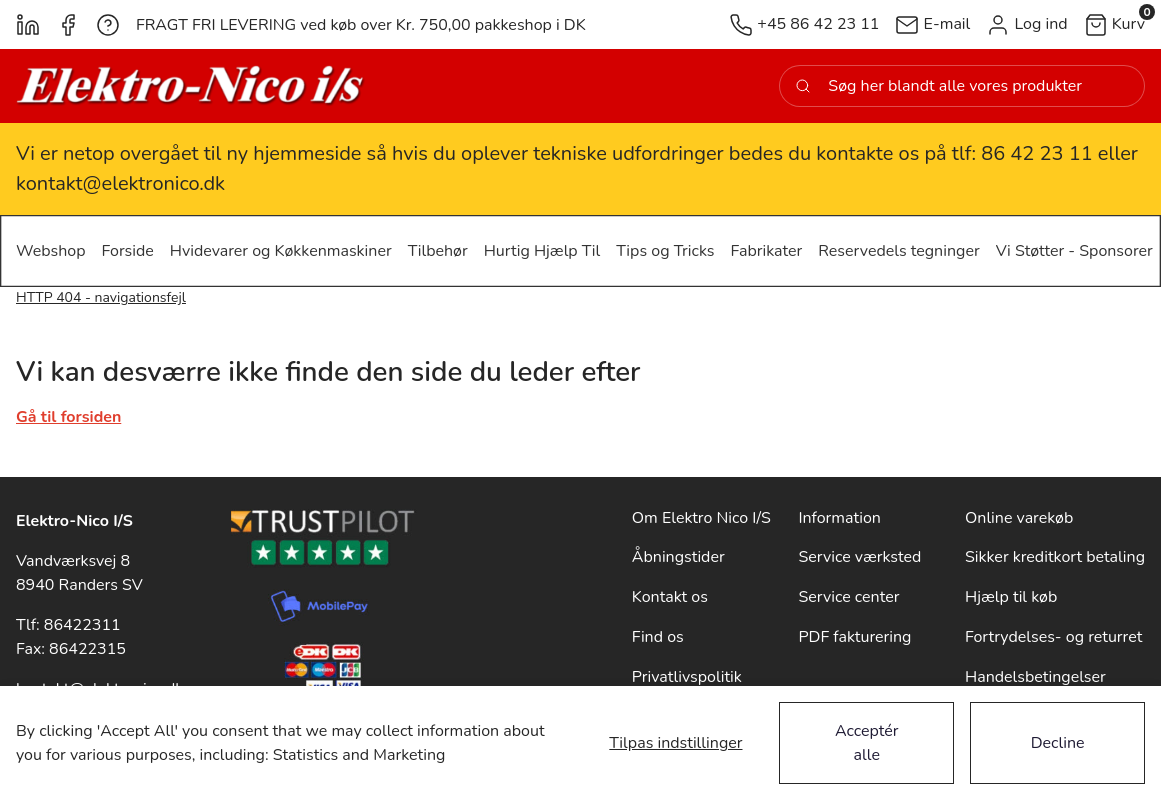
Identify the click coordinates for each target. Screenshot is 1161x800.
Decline (1058, 743)
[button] (1026, 24)
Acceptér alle (867, 743)
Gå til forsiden (68, 417)
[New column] (191, 86)
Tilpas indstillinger (675, 743)
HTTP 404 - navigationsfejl (101, 297)
